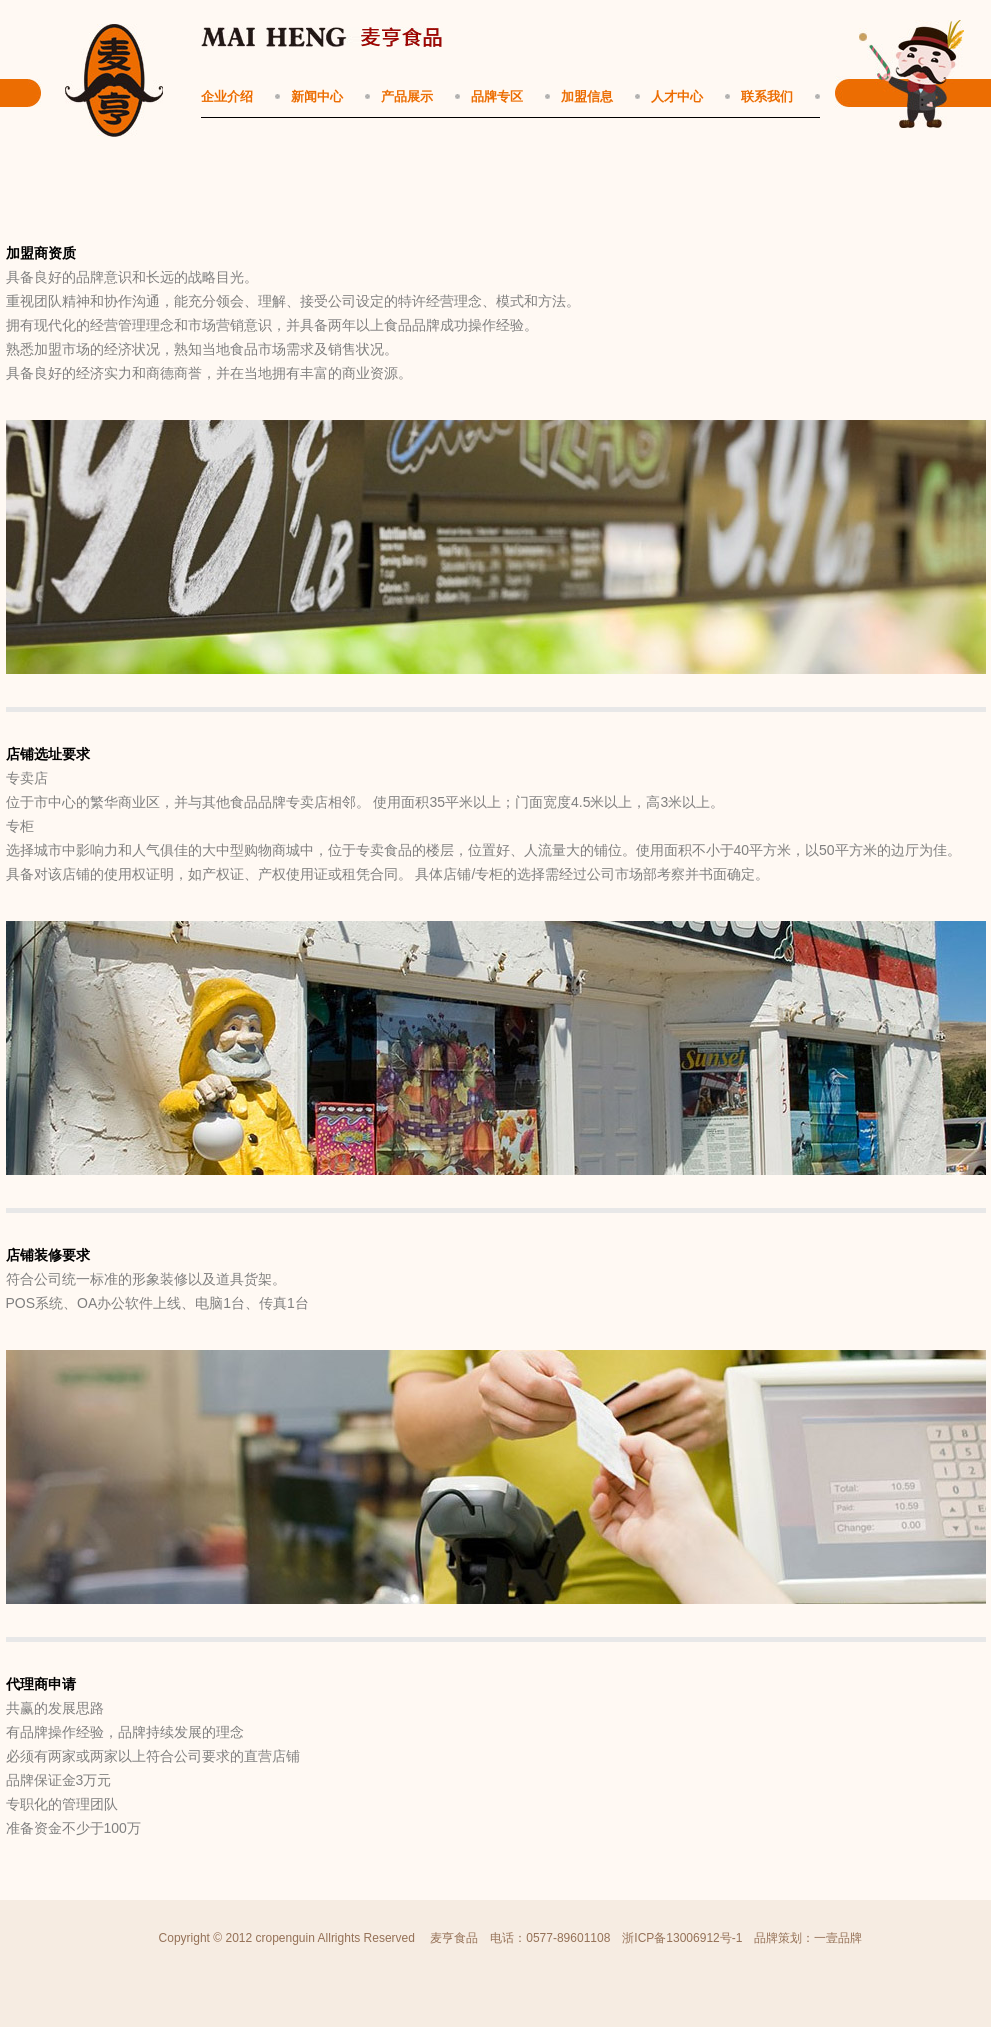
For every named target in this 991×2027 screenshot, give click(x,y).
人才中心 (677, 96)
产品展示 (407, 96)
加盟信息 (587, 96)
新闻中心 (317, 96)
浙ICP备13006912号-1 (682, 1938)
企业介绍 (227, 96)
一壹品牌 (838, 1938)
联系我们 (767, 96)
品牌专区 (497, 96)
